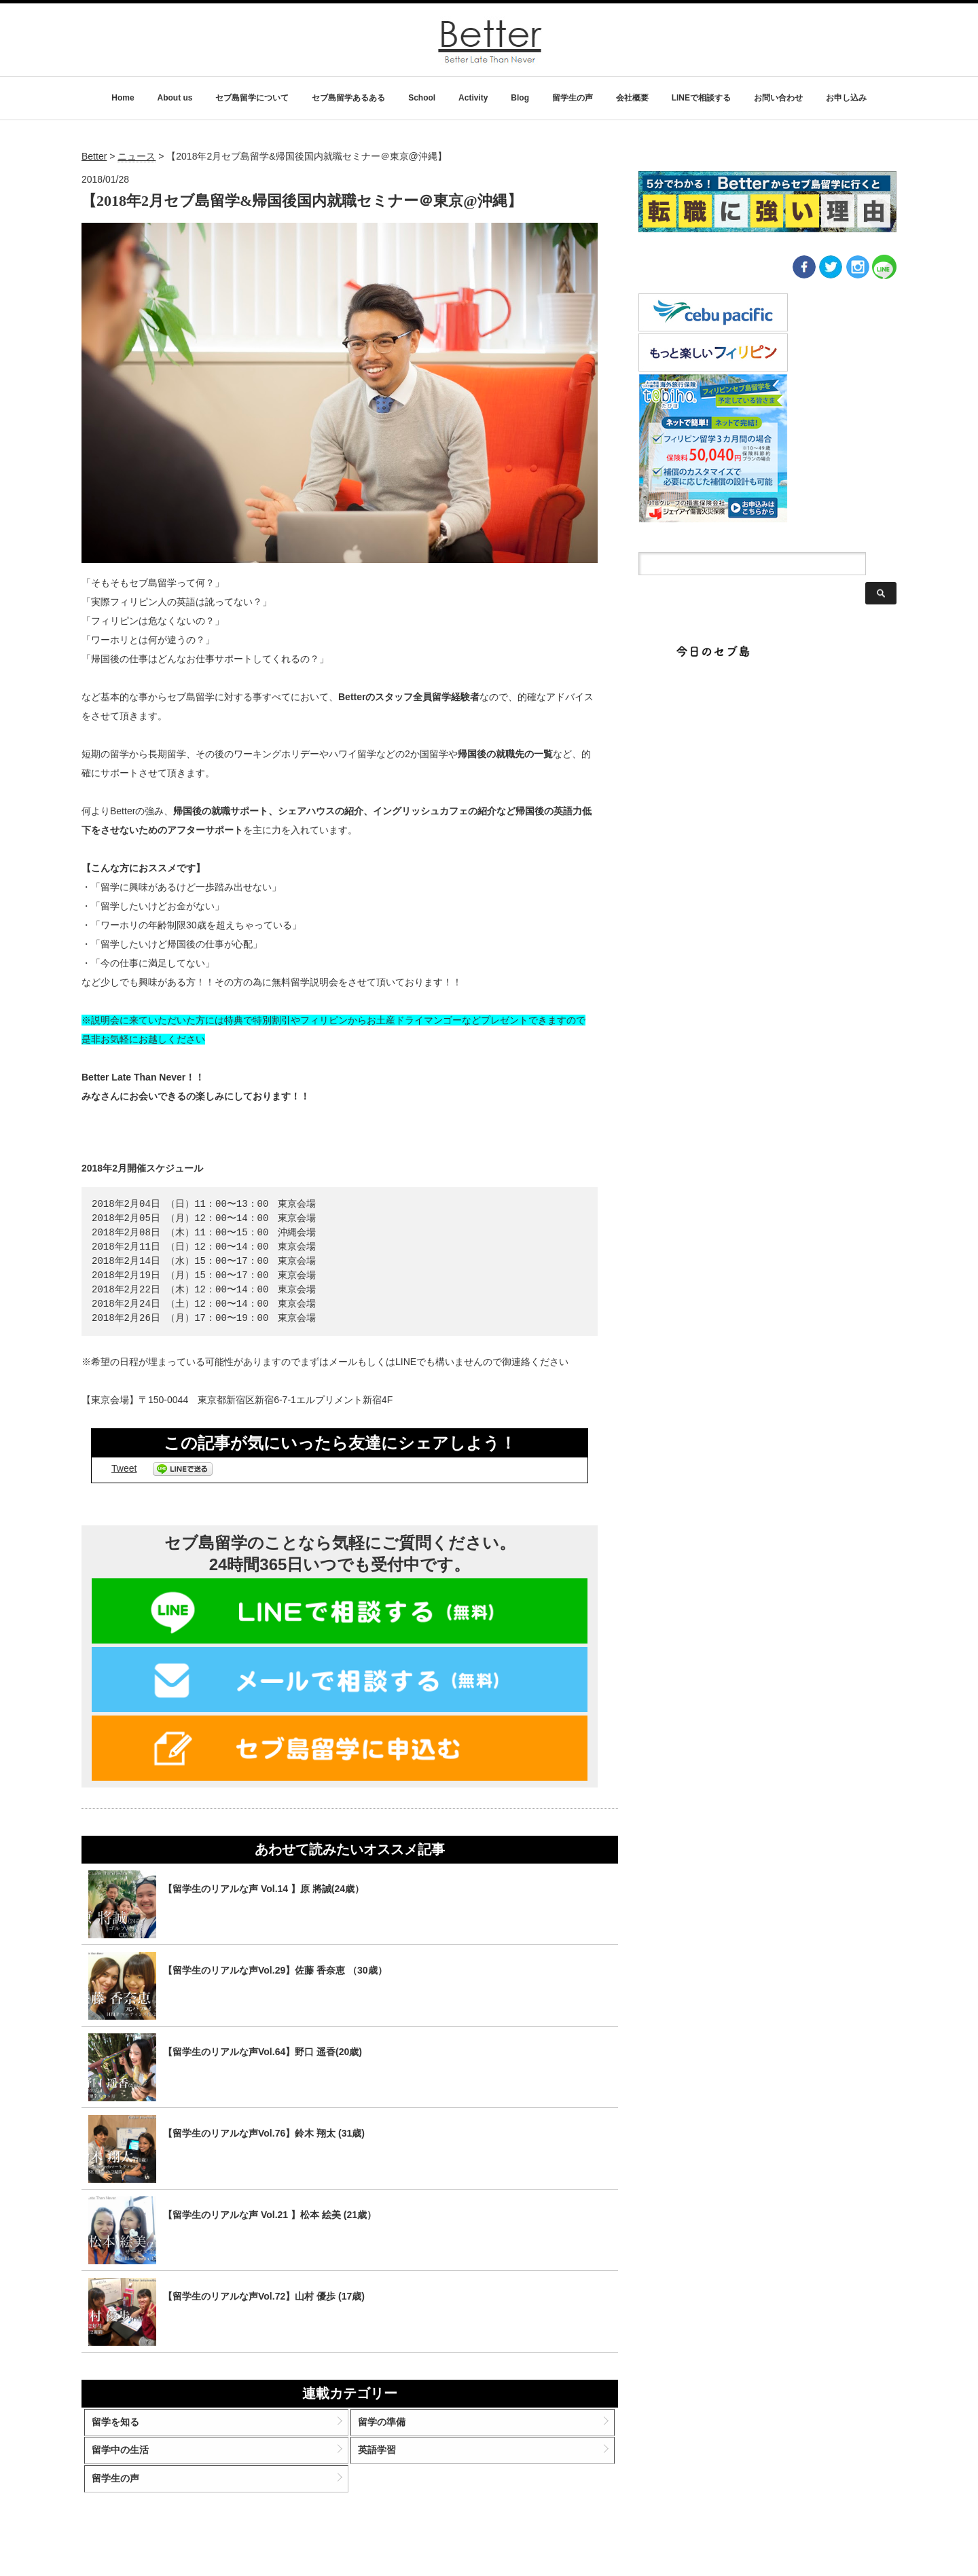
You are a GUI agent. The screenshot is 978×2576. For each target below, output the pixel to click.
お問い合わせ (778, 98)
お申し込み (846, 98)
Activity (473, 98)
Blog (520, 98)
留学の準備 (386, 2427)
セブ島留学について (252, 98)
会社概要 (632, 98)
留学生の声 (572, 98)
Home (122, 98)
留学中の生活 (133, 2461)
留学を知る (129, 2427)
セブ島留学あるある (348, 98)
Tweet (124, 1468)
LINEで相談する (701, 98)
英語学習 (382, 2461)
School (421, 98)
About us (174, 98)
